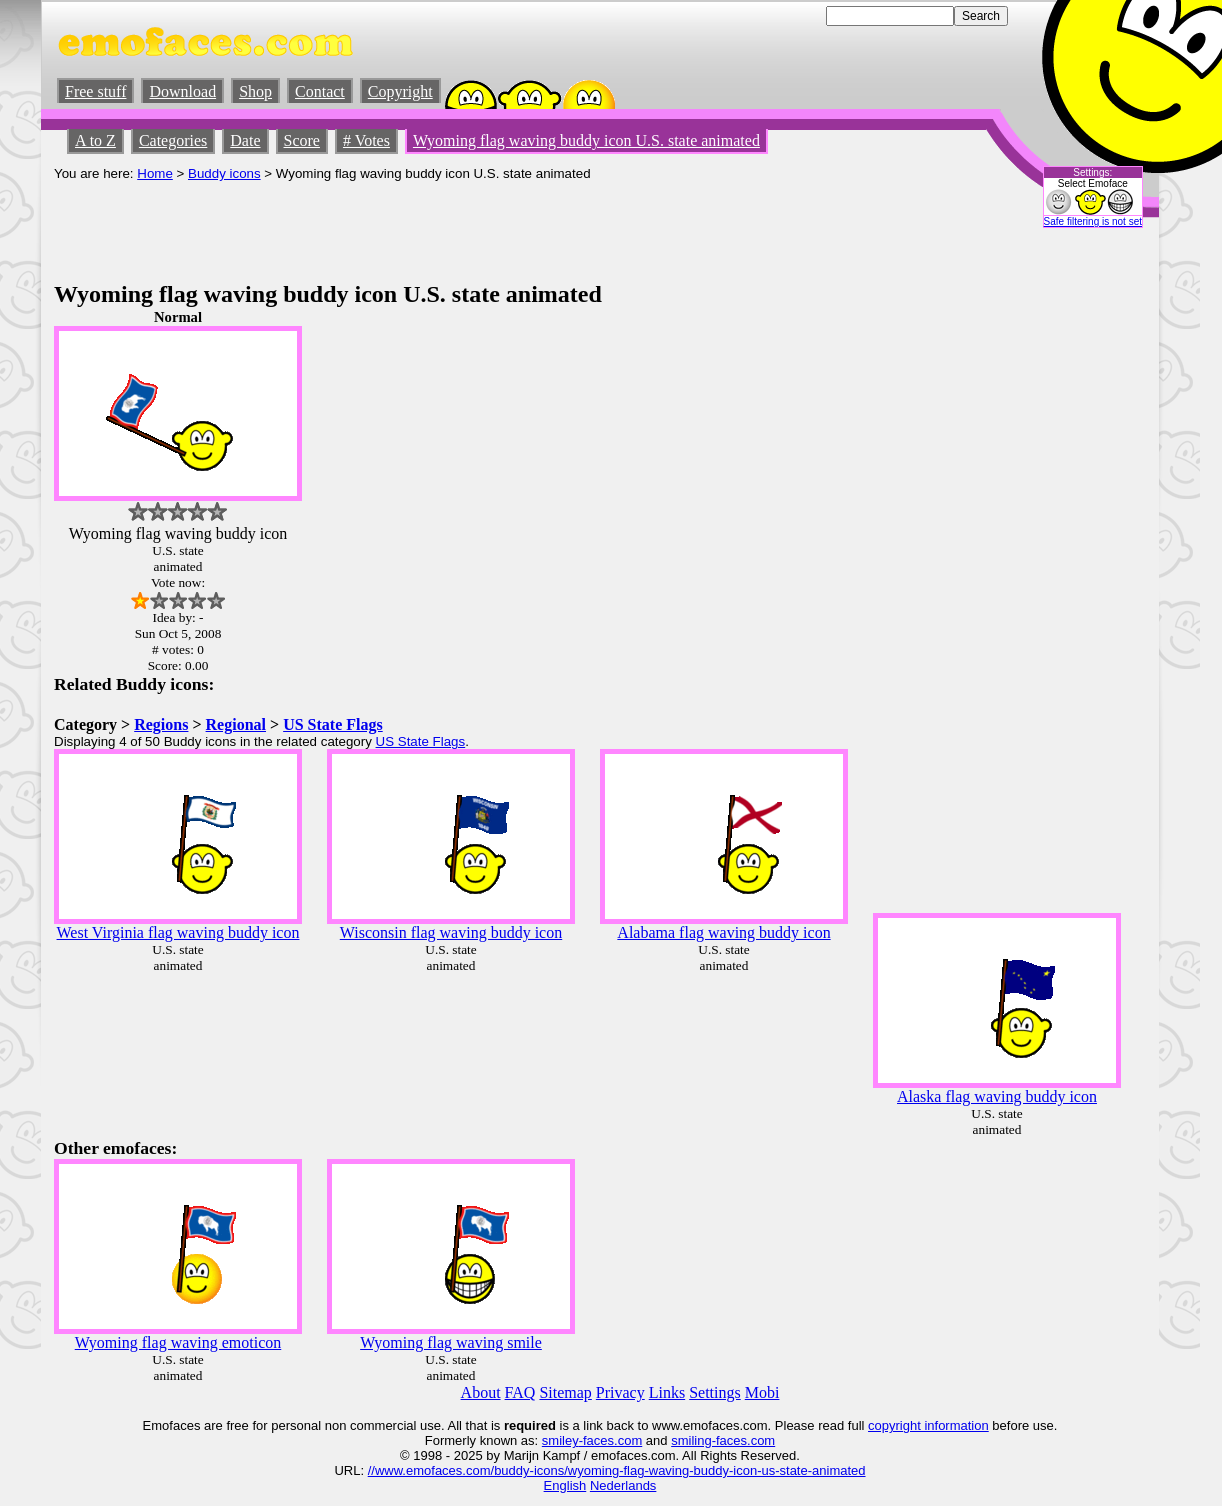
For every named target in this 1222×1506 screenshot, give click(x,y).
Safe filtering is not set (1093, 221)
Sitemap (565, 1392)
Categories (173, 140)
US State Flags (333, 724)
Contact (320, 91)
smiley (560, 1440)
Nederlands (623, 1485)
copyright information (928, 1425)
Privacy (620, 1392)
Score (302, 140)
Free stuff (95, 91)
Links (667, 1392)
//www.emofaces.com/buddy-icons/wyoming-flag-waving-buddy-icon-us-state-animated (617, 1470)
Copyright (400, 91)
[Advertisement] (418, 226)
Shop (255, 91)
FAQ (520, 1392)
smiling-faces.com (723, 1440)
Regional (236, 724)
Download (182, 91)
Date (245, 140)
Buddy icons (224, 173)
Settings (715, 1392)
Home (155, 173)
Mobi (762, 1392)
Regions (161, 724)
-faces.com (611, 1440)
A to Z (95, 140)
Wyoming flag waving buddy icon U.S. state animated (586, 140)
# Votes (366, 140)
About (481, 1392)
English (565, 1485)
